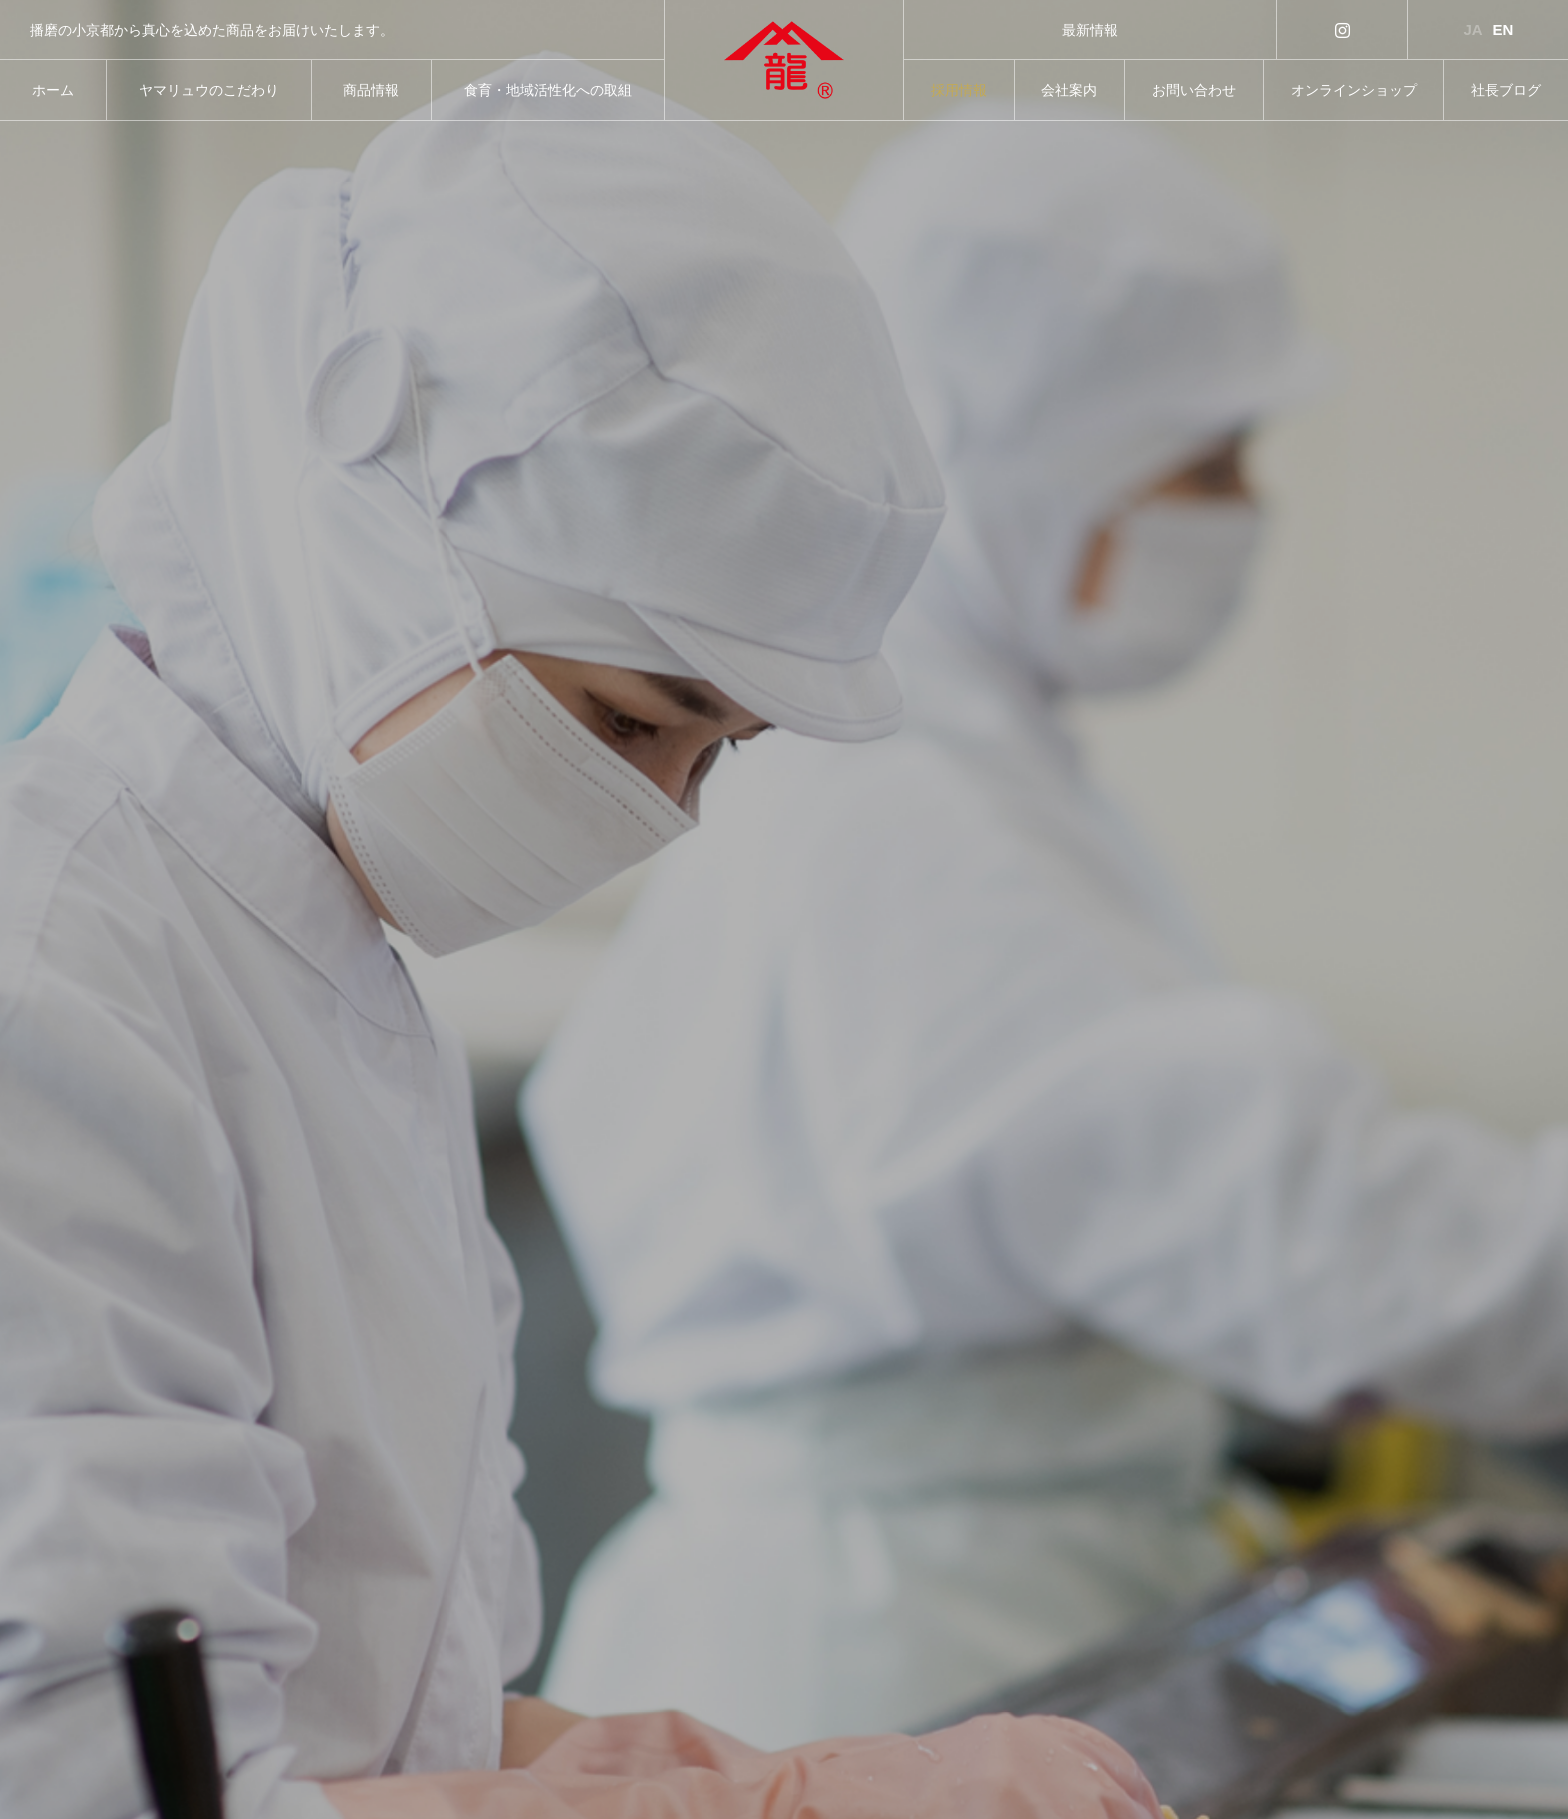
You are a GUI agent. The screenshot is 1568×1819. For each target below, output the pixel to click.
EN (1503, 29)
